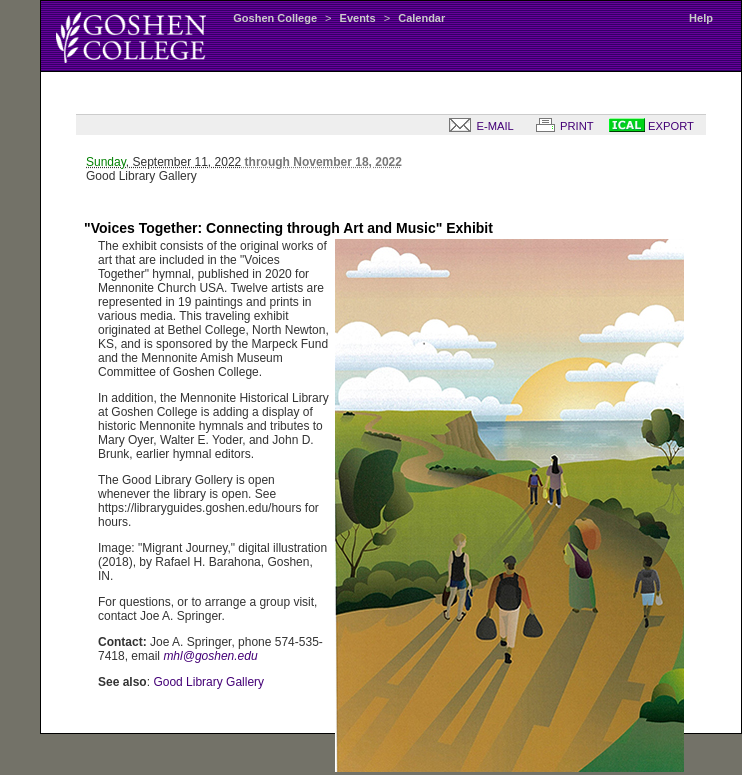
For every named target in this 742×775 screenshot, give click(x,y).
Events (358, 18)
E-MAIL (477, 126)
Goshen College (275, 18)
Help (701, 18)
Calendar (421, 18)
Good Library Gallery (208, 682)
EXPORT (651, 126)
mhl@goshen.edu (210, 656)
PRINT (561, 126)
